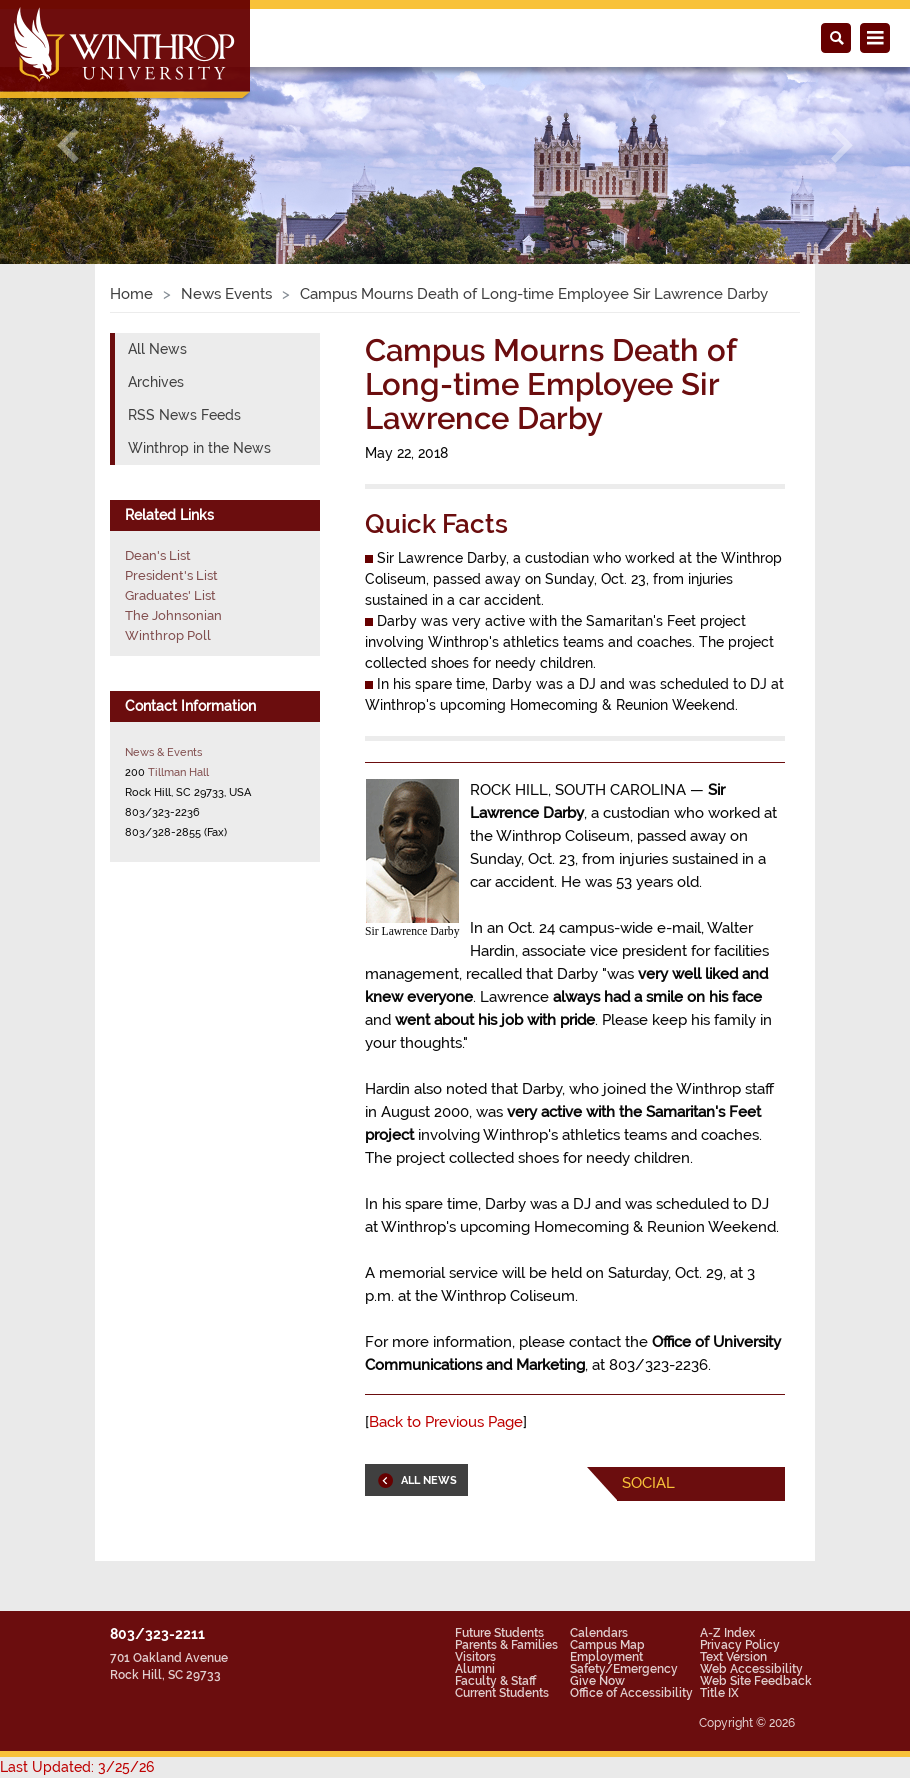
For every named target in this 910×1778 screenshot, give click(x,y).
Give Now (597, 1681)
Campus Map (607, 1645)
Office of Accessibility (631, 1693)
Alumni (475, 1669)
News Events (226, 294)
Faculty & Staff (495, 1681)
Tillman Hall (178, 772)
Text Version (733, 1657)
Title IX (719, 1693)
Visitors (475, 1657)
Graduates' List (170, 595)
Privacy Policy (740, 1645)
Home (131, 294)
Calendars (599, 1633)
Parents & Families (506, 1645)
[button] (68, 144)
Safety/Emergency (624, 1669)
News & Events (163, 752)
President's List (171, 575)
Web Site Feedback (756, 1681)
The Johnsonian (173, 615)
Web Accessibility (751, 1669)
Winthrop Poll (168, 635)
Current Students (502, 1693)
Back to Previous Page (446, 1422)
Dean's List (158, 555)
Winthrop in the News (199, 448)
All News (157, 349)
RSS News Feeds (184, 415)
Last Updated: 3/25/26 (77, 1767)
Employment (606, 1657)
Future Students (499, 1633)
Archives (156, 382)
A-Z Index (727, 1633)
